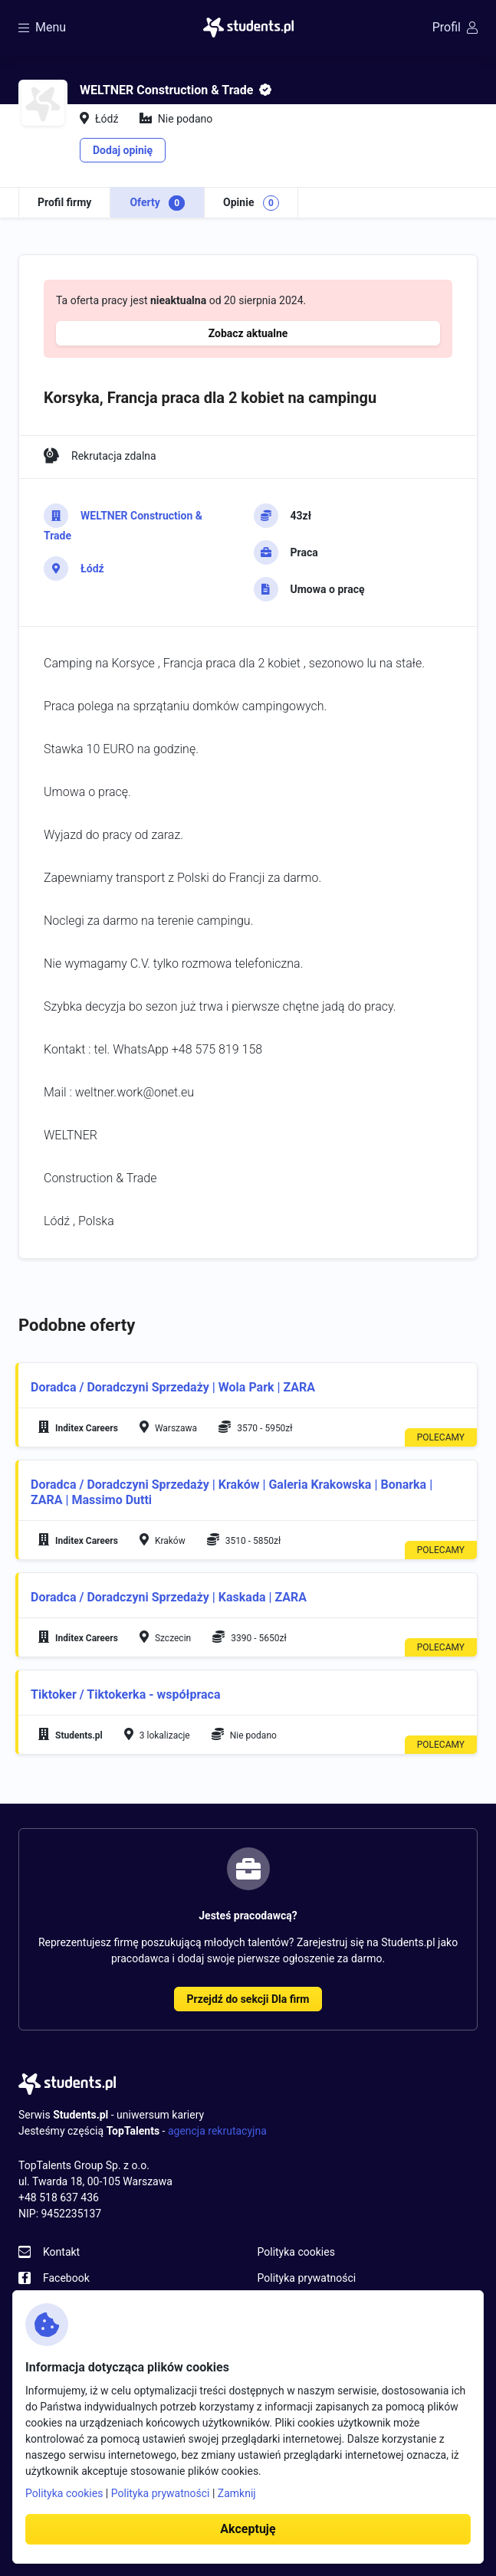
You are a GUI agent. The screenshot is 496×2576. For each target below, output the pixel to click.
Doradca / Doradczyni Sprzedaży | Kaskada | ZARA (169, 1597)
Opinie (251, 203)
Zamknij (237, 2493)
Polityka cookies (296, 2252)
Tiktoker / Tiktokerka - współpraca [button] (125, 1694)
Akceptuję (247, 2529)
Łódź (92, 568)
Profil (455, 27)
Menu (42, 27)
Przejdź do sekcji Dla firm (248, 1999)
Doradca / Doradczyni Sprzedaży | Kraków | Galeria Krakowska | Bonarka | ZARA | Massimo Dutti (231, 1492)
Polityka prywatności (307, 2278)
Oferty (157, 203)
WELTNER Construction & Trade (123, 526)
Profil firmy (64, 202)
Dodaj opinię (123, 150)
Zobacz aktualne (248, 333)
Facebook (66, 2278)
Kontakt (61, 2252)
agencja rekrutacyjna (217, 2131)
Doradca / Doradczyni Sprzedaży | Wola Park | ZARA (173, 1387)
